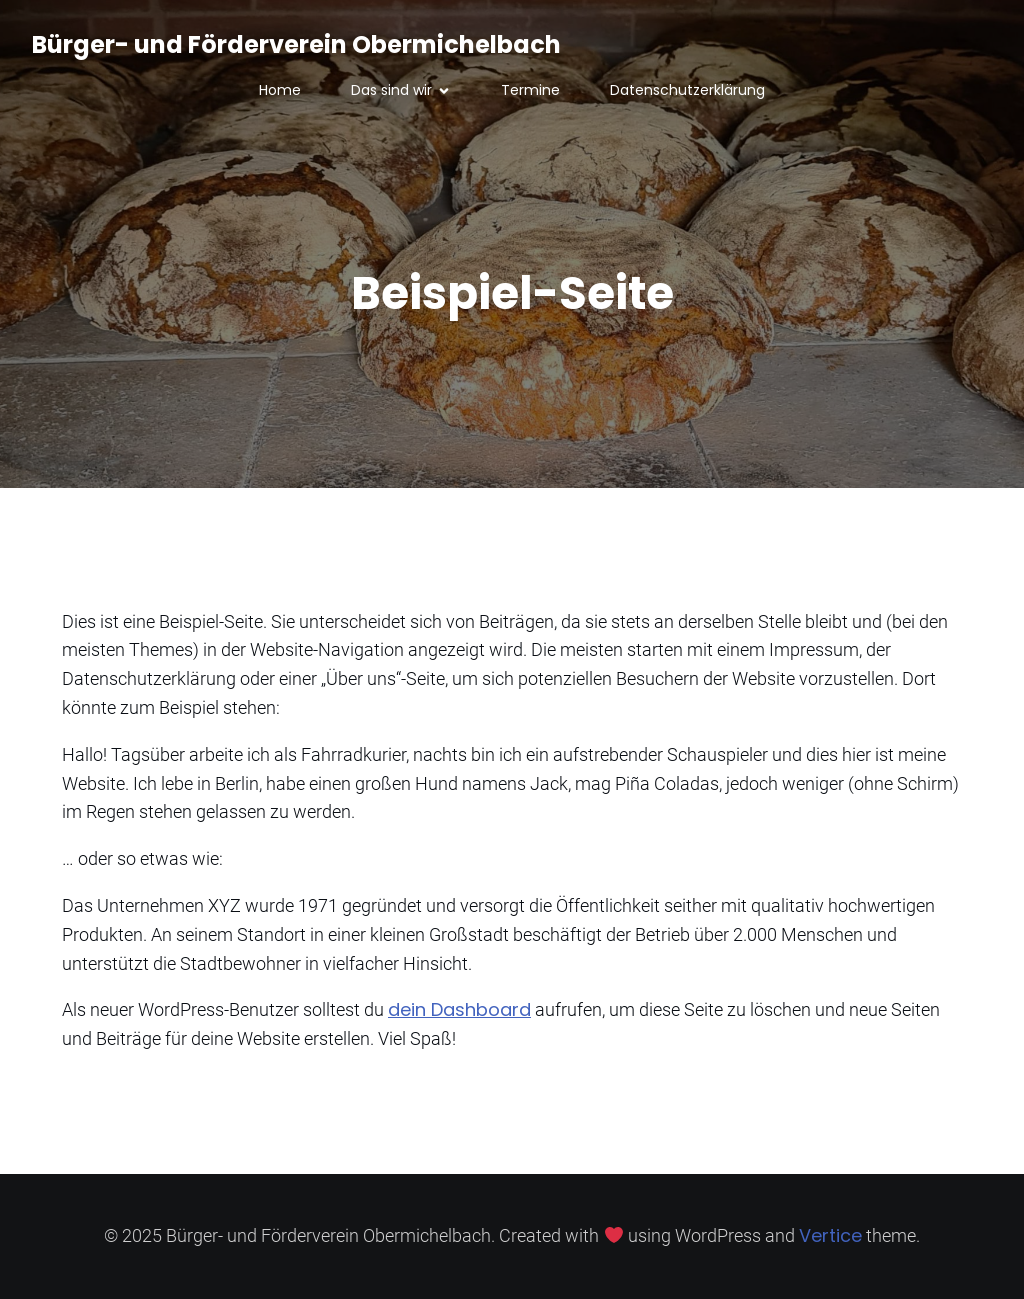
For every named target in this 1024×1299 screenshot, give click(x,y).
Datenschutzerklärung (687, 90)
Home (280, 90)
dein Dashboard (459, 1009)
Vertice (830, 1235)
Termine (530, 90)
